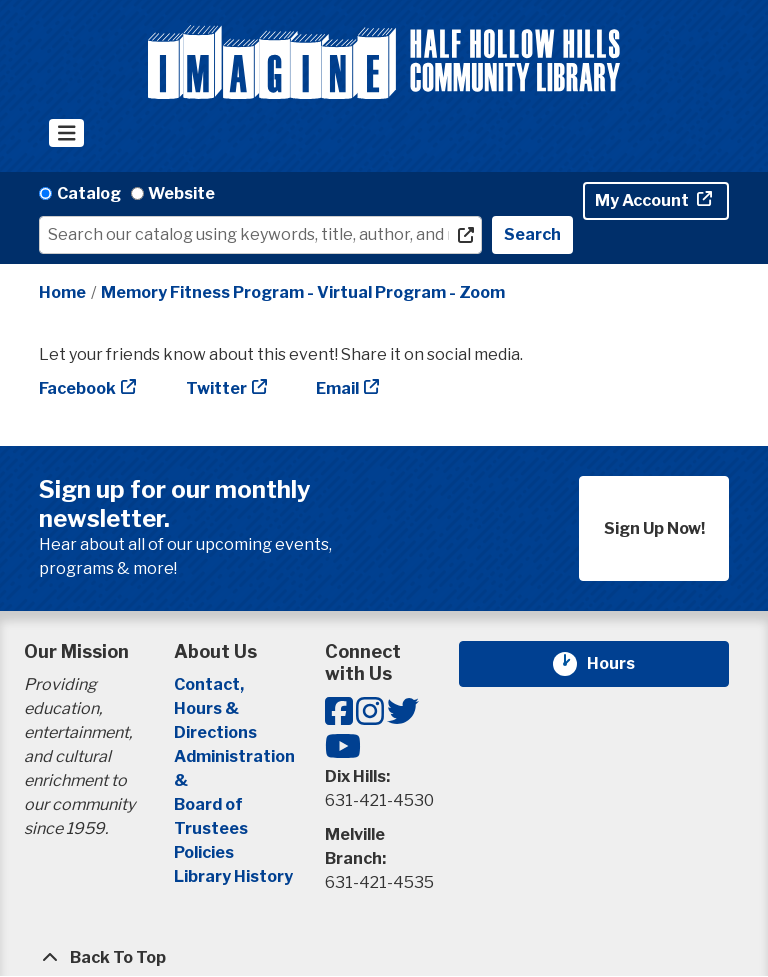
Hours (623, 664)
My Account (643, 200)
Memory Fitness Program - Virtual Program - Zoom (303, 292)
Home (62, 292)
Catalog (89, 193)
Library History (233, 876)
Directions (215, 732)
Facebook (77, 388)
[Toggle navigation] (66, 133)
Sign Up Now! (654, 528)
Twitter (216, 388)
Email (337, 388)
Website (181, 193)
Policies (204, 852)
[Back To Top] (384, 958)
